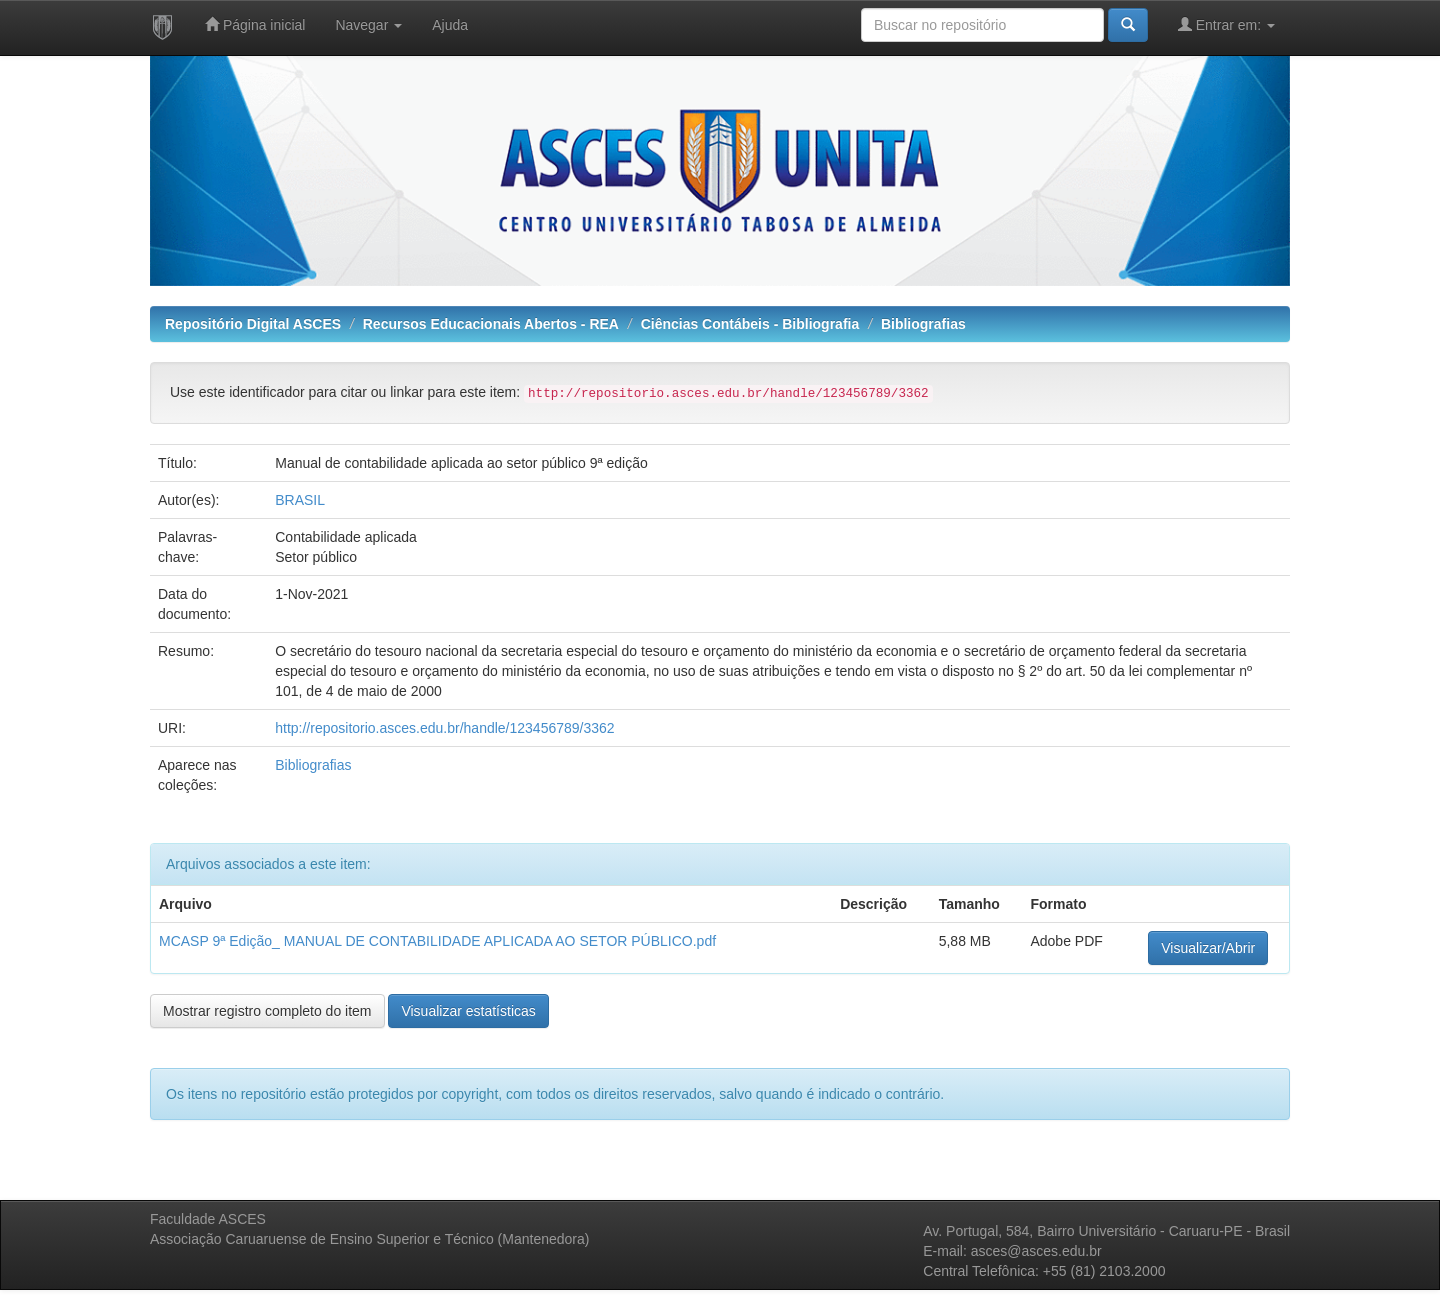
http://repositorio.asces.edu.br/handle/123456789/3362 (444, 728)
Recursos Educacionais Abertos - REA (491, 324)
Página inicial (255, 24)
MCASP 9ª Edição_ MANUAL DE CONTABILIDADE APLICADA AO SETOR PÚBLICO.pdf (437, 941)
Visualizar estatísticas (468, 1011)
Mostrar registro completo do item (267, 1011)
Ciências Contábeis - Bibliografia (750, 324)
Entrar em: (1226, 24)
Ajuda (450, 25)
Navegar (368, 25)
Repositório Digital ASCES (253, 324)
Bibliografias (923, 324)
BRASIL (300, 500)
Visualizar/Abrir (1208, 948)
